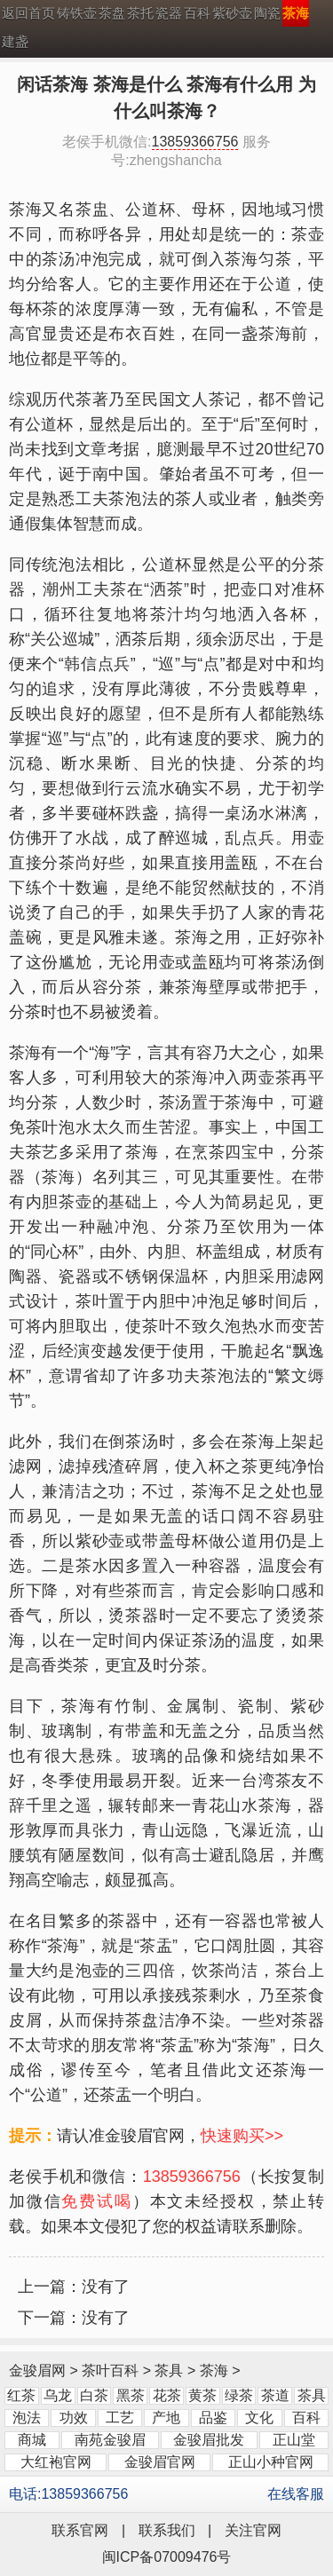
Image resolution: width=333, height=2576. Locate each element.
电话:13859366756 (68, 2493)
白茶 (94, 2395)
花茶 (167, 2395)
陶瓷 (267, 12)
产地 (166, 2417)
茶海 (214, 2370)
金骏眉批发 (208, 2439)
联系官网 (80, 2530)
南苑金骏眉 (110, 2439)
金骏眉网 (37, 2370)
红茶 (21, 2395)
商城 (32, 2439)
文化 (259, 2417)
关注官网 (253, 2530)
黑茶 (130, 2395)
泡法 (26, 2417)
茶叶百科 (110, 2370)
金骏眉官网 (159, 2461)
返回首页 (28, 12)
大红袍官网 (55, 2461)
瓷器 (168, 12)
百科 (197, 12)
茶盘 (112, 12)
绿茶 (239, 2395)
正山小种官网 (270, 2461)
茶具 (169, 2370)
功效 (73, 2417)
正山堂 (294, 2439)
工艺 (120, 2417)
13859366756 (195, 141)
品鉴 (213, 2417)
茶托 (140, 12)
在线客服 (295, 2493)
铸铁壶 (77, 12)
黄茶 (202, 2395)
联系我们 (167, 2530)
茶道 (275, 2395)
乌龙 (58, 2395)
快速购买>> (242, 2136)
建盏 (15, 41)
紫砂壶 (232, 12)
